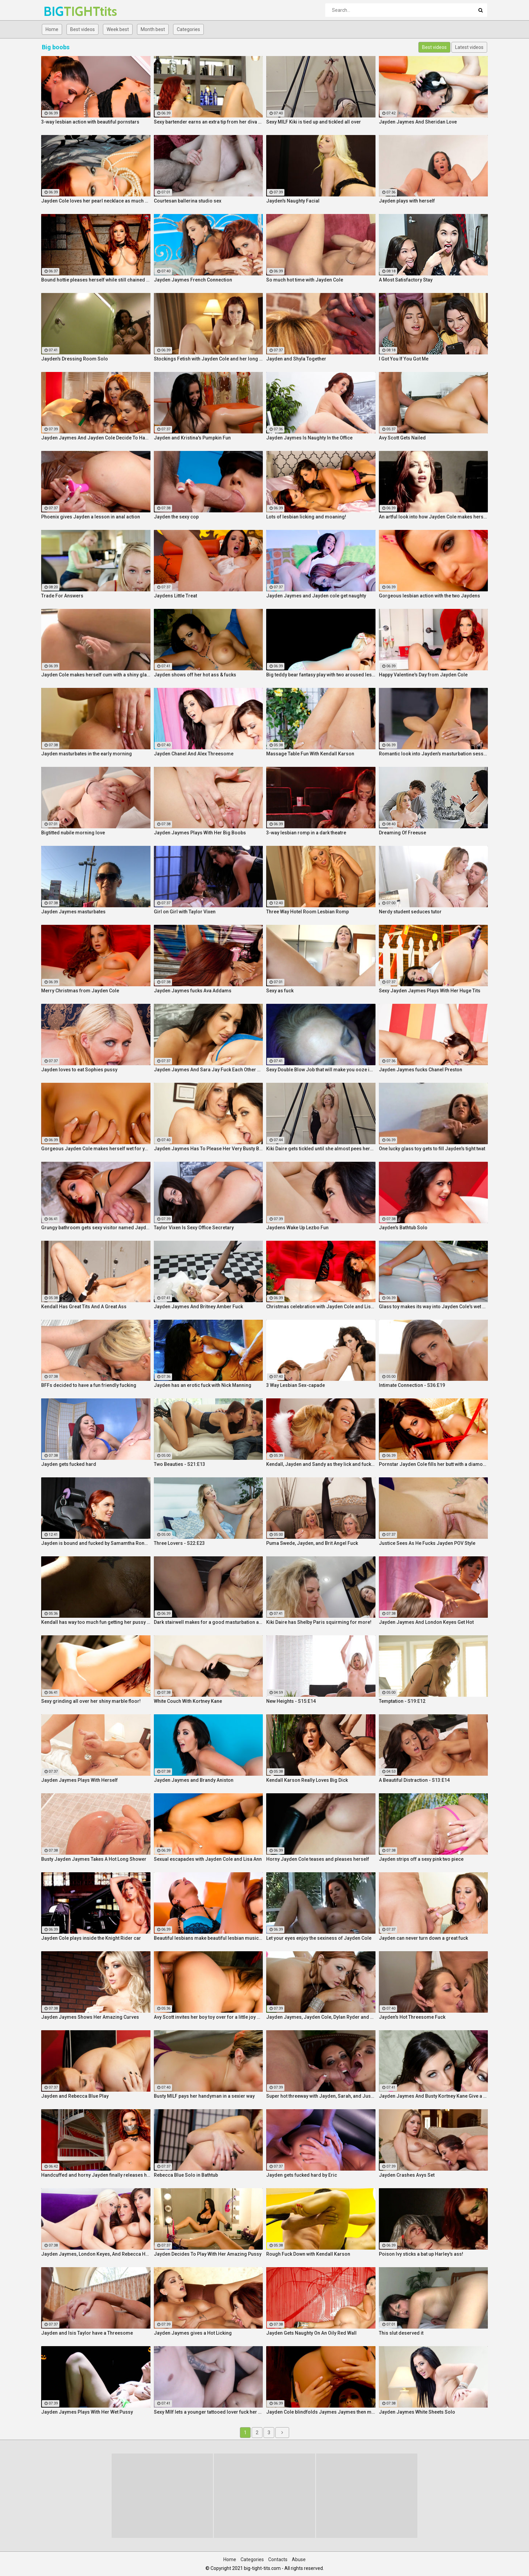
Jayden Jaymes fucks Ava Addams (192, 990)
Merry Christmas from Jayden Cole (80, 990)
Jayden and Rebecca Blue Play (75, 2096)
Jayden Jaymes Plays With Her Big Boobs (200, 832)
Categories (188, 29)
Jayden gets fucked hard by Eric (301, 2175)
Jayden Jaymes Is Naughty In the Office (309, 437)
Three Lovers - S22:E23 (179, 1543)
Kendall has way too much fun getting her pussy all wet (95, 1622)
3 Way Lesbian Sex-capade (295, 1385)
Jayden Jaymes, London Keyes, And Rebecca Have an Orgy (95, 2254)
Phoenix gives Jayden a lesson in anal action (90, 516)
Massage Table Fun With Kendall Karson (310, 753)
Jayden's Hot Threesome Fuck (412, 2017)
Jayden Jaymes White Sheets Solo (417, 2412)
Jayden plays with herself (407, 201)
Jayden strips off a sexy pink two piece (421, 1859)
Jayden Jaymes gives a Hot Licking (193, 2333)
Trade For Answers (62, 595)
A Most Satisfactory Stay (406, 280)
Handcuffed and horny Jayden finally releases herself (95, 2175)
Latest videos (469, 47)
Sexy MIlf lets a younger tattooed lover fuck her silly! (208, 2412)
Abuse (299, 2559)
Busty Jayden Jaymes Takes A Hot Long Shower (93, 1859)
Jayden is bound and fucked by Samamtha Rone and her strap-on (95, 1543)
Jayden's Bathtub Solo (403, 1227)
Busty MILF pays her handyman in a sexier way (204, 2096)
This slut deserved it (401, 2333)
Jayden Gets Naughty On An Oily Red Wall (311, 2333)
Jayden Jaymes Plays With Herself (79, 1780)
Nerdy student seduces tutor (410, 911)
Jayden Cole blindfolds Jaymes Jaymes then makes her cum (320, 2412)
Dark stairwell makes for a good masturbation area (208, 1622)
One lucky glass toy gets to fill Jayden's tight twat (432, 1148)
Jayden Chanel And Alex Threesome (193, 753)
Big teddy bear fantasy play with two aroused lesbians (320, 674)
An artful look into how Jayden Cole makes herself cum (433, 516)
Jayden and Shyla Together (296, 358)
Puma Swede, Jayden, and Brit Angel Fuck (312, 1543)
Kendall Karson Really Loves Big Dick (307, 1780)
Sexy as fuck (280, 990)
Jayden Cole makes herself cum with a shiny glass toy (95, 674)
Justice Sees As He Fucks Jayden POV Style (427, 1543)
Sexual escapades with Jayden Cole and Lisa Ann (208, 1859)
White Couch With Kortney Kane (188, 1701)
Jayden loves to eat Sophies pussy (79, 1069)
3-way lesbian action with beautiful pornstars (90, 122)
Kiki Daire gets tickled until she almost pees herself (320, 1148)
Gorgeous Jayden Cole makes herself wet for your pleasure (95, 1148)
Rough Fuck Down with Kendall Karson (308, 2254)
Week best (118, 29)
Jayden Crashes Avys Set (407, 2175)
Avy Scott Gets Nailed (402, 437)
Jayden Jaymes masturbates (73, 911)
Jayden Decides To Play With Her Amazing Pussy (207, 2254)
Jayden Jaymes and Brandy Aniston (193, 1780)
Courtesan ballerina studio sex (187, 201)
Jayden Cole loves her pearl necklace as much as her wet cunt (95, 201)
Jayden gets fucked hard (68, 1464)
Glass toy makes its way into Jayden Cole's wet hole (433, 1306)
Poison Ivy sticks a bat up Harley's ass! (421, 2254)
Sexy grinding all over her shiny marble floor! (91, 1701)
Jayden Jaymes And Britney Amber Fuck (198, 1306)
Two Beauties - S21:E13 (179, 1464)
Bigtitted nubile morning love (73, 832)
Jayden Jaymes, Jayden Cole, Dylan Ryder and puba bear (320, 2017)
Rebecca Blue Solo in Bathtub (186, 2175)
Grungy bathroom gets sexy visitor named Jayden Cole (95, 1227)
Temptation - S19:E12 (402, 1701)
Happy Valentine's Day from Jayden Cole (423, 674)
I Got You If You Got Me (403, 358)
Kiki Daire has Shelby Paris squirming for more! (318, 1622)
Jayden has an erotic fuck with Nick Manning (202, 1385)
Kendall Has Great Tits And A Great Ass (84, 1306)
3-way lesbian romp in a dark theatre (306, 832)
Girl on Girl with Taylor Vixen (185, 911)
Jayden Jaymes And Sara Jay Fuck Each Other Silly (208, 1069)
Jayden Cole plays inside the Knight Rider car (91, 1938)
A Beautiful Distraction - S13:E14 (414, 1780)
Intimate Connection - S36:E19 (412, 1385)
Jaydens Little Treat (175, 595)
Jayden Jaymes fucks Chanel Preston (420, 1069)
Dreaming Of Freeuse (402, 832)
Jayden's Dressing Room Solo (74, 358)
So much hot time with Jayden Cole (304, 280)
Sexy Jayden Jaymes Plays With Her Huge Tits (429, 990)
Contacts (277, 2559)
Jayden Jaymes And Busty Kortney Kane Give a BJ (433, 2096)
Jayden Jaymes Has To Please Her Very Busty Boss (208, 1148)
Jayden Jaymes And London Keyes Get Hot (426, 1622)
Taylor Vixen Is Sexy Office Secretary (194, 1227)
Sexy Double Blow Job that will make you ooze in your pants (320, 1069)
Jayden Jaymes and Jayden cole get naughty (316, 595)
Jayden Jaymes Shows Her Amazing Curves (90, 2017)
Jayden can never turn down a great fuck (423, 1938)
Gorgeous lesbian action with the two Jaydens (429, 595)
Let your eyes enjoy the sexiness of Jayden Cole (318, 1938)
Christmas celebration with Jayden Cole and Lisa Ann (320, 1306)
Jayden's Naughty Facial (292, 201)
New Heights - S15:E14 (291, 1701)
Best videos (82, 29)
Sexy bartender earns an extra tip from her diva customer (208, 122)
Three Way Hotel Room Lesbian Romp (307, 911)
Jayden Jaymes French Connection (193, 280)
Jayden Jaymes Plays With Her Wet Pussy (87, 2412)
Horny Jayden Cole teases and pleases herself (317, 1859)
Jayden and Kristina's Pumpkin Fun (192, 437)
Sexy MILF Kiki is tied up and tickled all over (313, 122)
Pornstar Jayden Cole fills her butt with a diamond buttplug (433, 1464)
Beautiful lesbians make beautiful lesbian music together (208, 1938)
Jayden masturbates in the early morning (86, 753)
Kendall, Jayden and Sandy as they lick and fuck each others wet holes (320, 1464)
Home (52, 29)
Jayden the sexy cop (176, 516)
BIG (61, 11)
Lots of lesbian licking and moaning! (306, 516)
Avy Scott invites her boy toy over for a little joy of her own (208, 2017)
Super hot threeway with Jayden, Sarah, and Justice (320, 2096)
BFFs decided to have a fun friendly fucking (88, 1385)
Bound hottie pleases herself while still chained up (95, 280)
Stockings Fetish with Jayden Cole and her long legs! (208, 358)
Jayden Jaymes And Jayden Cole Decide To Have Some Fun (95, 437)
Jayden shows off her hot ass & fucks (195, 674)
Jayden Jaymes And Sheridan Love (418, 122)
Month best (153, 29)
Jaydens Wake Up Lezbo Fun (297, 1227)
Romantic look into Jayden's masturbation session (433, 753)
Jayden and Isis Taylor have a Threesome (87, 2333)
